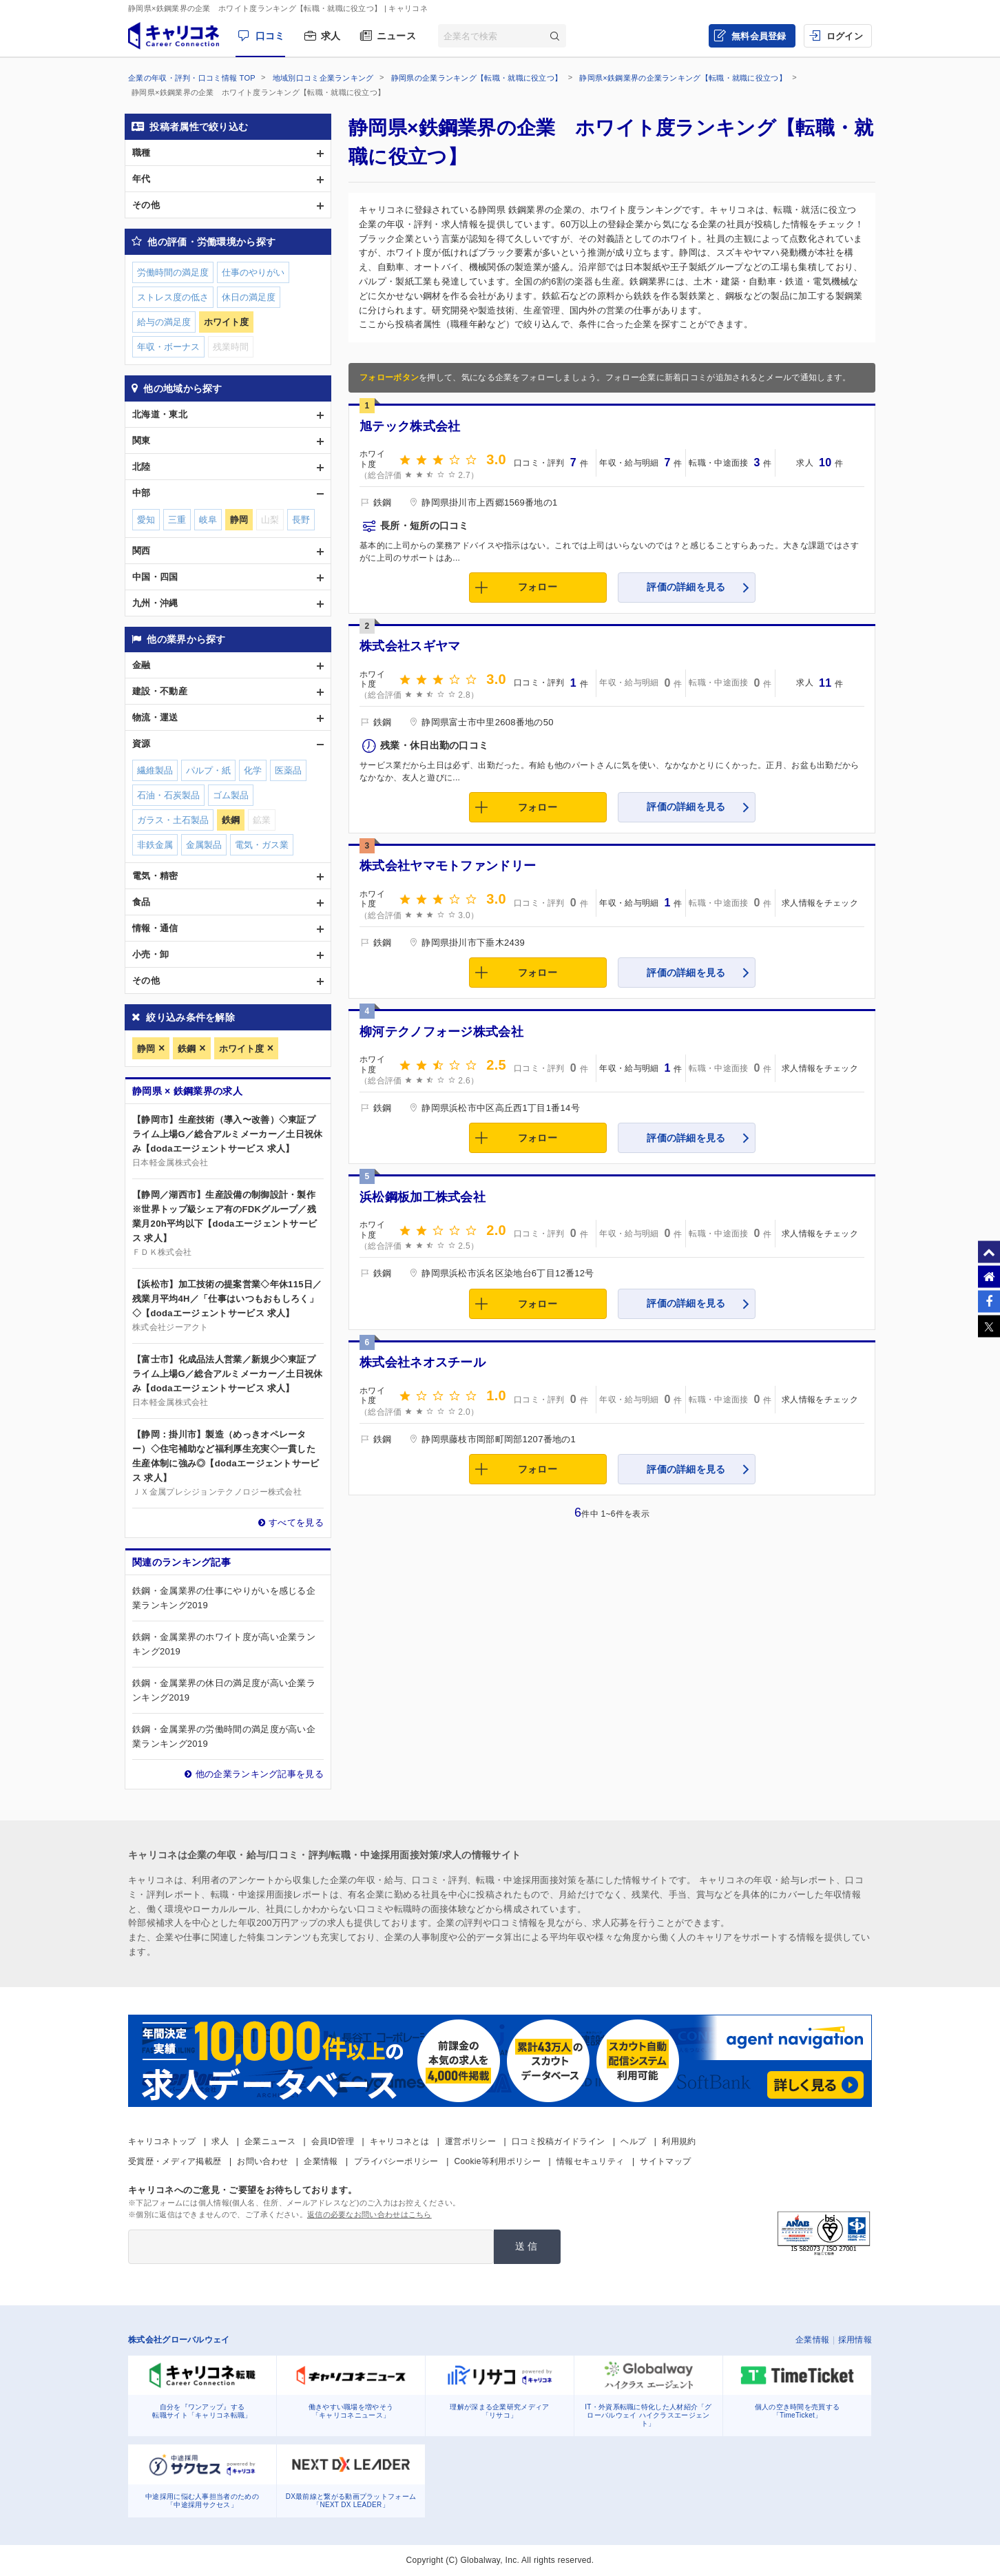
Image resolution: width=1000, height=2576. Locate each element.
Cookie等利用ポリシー (498, 2161)
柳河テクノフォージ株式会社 (441, 1032)
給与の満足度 (164, 322)
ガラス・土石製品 (173, 820)
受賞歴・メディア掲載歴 (174, 2161)
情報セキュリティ (590, 2161)
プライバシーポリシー (396, 2161)
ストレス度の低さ (173, 297)
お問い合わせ (262, 2161)
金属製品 (204, 845)
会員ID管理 (332, 2141)
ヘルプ (633, 2141)
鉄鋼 (187, 1048)
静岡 (146, 1048)
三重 (177, 520)
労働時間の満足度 (173, 272)
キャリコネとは (399, 2141)
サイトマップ (665, 2161)
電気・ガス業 (262, 845)
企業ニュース (269, 2141)
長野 (301, 520)
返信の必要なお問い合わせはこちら (369, 2214)
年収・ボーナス (168, 347)
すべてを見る (296, 1522)
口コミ (270, 35)
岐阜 (208, 520)
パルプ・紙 (208, 770)
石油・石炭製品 (168, 795)
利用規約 (679, 2141)
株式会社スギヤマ (410, 646)
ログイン (844, 36)
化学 (253, 770)
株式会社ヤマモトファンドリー (448, 866)
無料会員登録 (759, 36)
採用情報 (855, 2340)
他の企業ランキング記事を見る (260, 1774)
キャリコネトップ (162, 2141)
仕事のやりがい (253, 272)
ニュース (396, 35)
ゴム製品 (231, 795)
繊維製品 (155, 770)
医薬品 (288, 770)
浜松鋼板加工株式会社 (423, 1197)
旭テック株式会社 (410, 426)
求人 (331, 35)
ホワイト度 (241, 1048)
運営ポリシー (470, 2141)
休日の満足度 (248, 297)
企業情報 (320, 2161)
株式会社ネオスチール (423, 1362)
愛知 (146, 520)
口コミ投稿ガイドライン (558, 2141)
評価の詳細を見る (686, 586)
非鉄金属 (155, 845)
